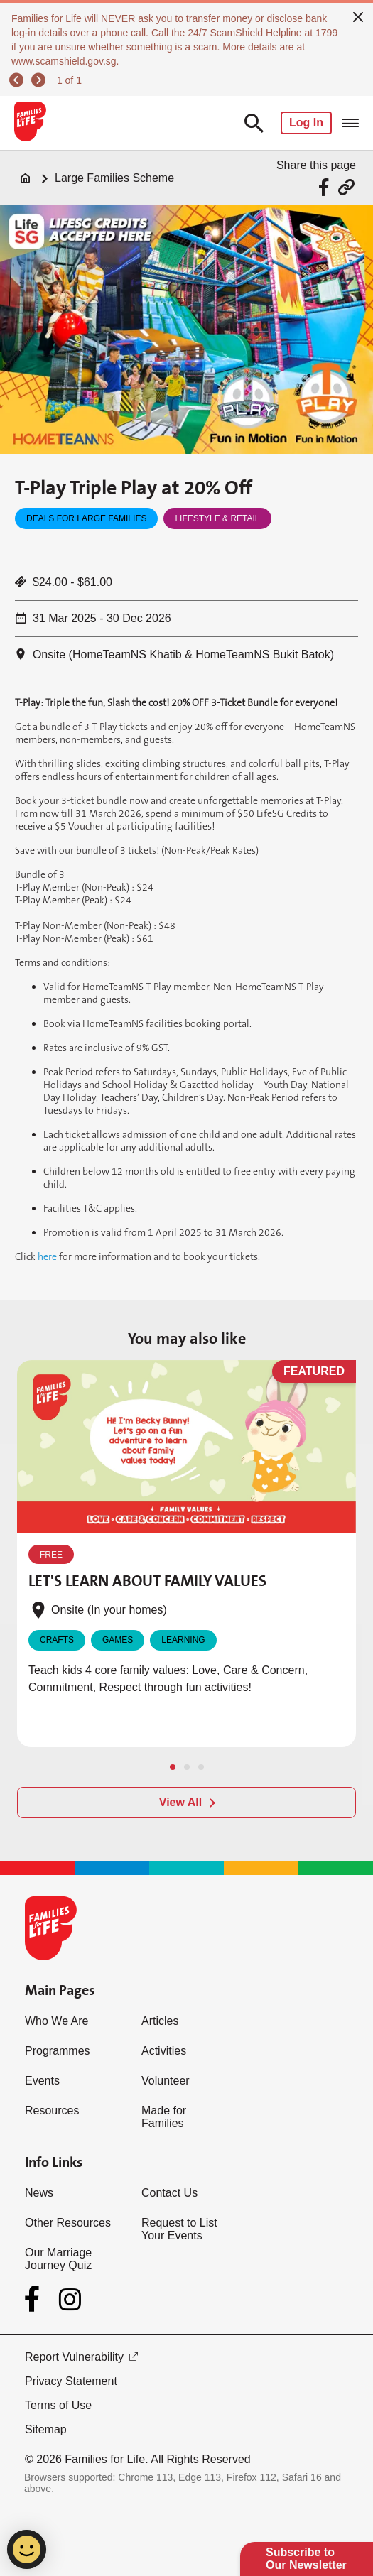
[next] (40, 80)
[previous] (18, 80)
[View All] (186, 1802)
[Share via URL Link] (346, 187)
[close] (358, 16)
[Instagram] (70, 2299)
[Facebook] (35, 2299)
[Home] (25, 178)
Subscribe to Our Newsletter (306, 2558)
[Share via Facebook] (326, 187)
